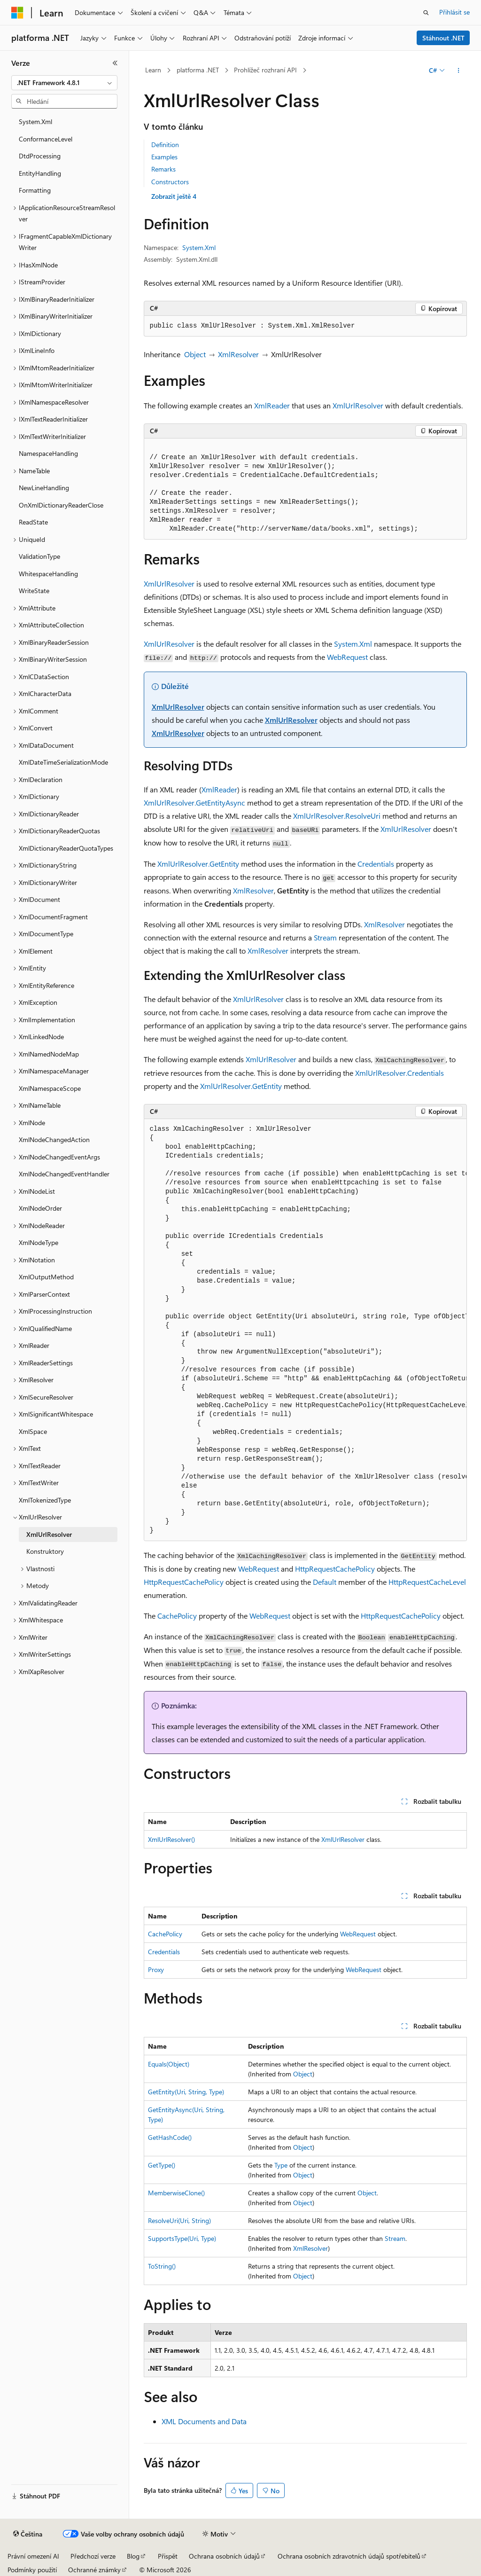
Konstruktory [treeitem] (45, 1551)
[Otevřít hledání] (426, 12)
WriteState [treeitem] (34, 590)
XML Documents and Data (204, 2421)
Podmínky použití (32, 2569)
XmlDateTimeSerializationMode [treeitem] (63, 762)
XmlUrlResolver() (171, 1839)
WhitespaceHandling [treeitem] (48, 573)
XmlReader (272, 405)
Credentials (375, 864)
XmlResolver (238, 354)
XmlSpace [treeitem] (33, 1431)
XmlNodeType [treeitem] (38, 1242)
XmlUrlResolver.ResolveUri (336, 816)
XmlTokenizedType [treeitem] (45, 1499)
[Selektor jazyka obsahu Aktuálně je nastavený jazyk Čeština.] (28, 2534)
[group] (305, 1330)
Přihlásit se (454, 12)
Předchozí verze (93, 2556)
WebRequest (347, 657)
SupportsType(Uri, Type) (182, 2238)
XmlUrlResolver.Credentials (399, 1073)
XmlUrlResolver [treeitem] (49, 1534)
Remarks (163, 168)
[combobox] (64, 82)
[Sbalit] (115, 63)
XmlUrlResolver (358, 405)
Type (280, 2165)
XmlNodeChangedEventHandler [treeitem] (64, 1173)
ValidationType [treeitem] (39, 556)
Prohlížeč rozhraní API (265, 69)
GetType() (161, 2165)
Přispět (168, 2556)
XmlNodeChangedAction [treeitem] (54, 1139)
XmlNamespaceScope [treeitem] (50, 1088)
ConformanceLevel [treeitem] (45, 138)
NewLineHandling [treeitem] (44, 487)
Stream (325, 937)
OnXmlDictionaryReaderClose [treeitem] (61, 505)
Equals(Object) (168, 2063)
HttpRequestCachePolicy (335, 1569)
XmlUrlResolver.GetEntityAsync (194, 802)
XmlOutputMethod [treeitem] (46, 1276)
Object (195, 354)
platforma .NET (198, 69)
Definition (165, 144)
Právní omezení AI (33, 2556)
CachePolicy (177, 1616)
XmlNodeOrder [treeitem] (40, 1208)
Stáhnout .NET (443, 37)
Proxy (156, 1969)
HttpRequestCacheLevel (427, 1582)
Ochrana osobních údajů (224, 2556)
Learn (153, 69)
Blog (133, 2556)
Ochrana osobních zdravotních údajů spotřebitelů (349, 2556)
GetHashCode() (170, 2137)
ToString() (162, 2266)
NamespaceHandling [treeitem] (48, 453)
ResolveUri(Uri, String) (179, 2220)
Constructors (170, 181)
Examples (164, 156)
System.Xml (199, 247)
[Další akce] (458, 70)
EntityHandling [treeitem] (40, 173)
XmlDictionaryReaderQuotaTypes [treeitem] (66, 848)
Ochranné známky (94, 2569)
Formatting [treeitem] (35, 190)
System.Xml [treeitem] (35, 121)
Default (324, 1582)
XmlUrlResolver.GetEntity (198, 864)
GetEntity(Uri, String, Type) (186, 2091)
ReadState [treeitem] (33, 521)
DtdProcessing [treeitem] (40, 155)
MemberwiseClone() (176, 2192)
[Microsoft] (17, 13)
